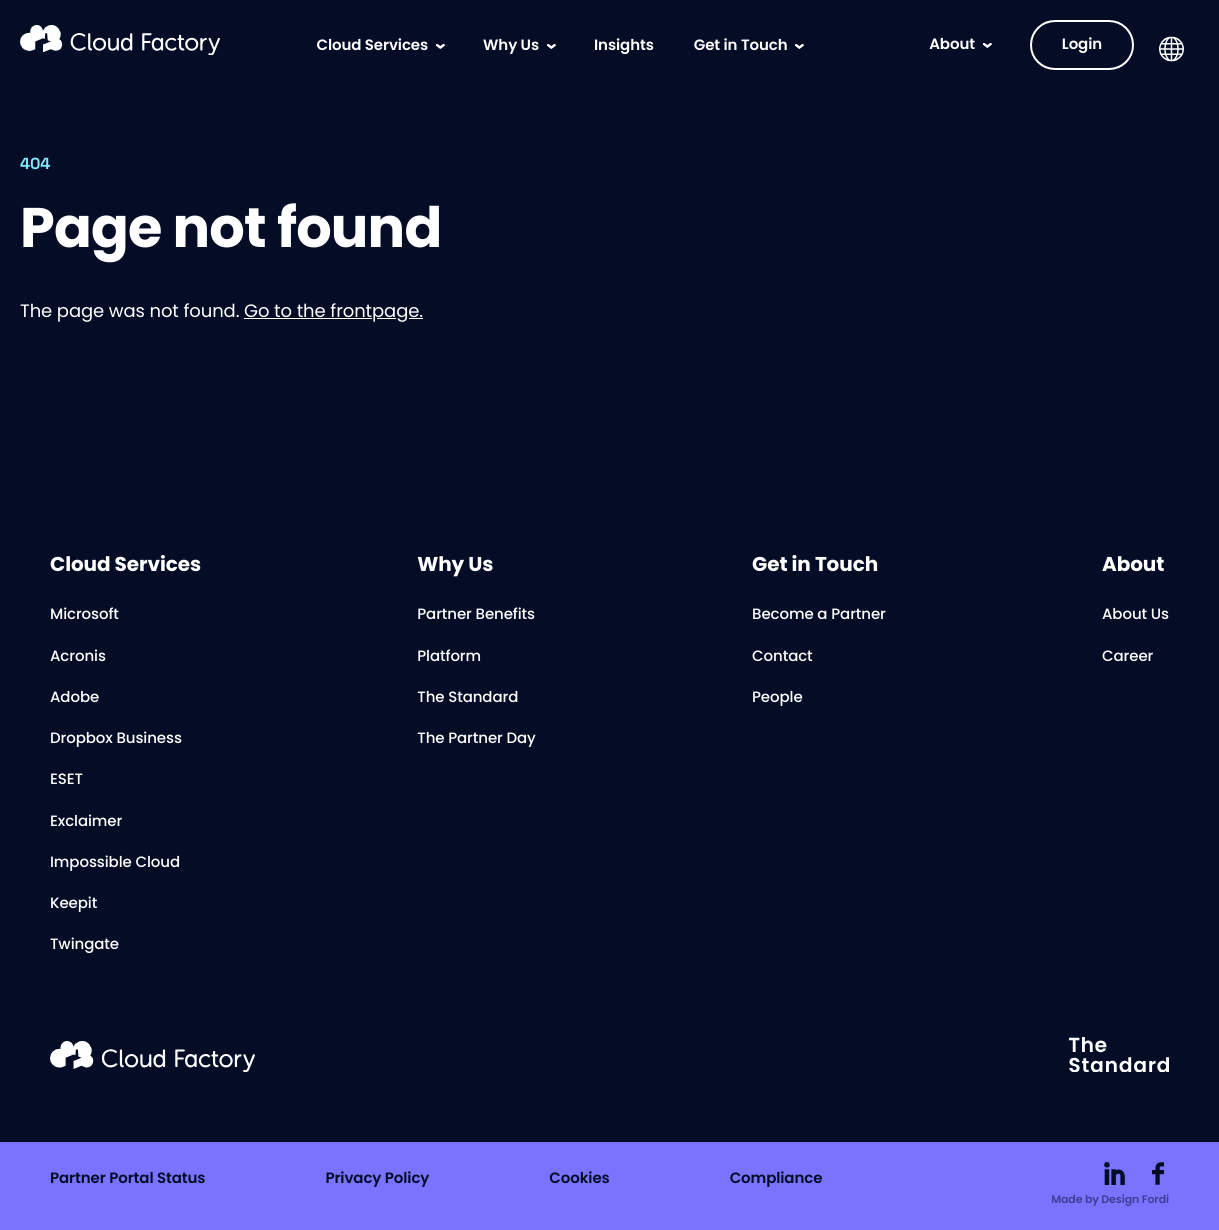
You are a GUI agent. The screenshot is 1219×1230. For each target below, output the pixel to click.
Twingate (84, 945)
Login (1082, 44)
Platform (449, 657)
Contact (782, 657)
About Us (1135, 615)
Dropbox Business (116, 739)
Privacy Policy (377, 1179)
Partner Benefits (476, 615)
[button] (1171, 49)
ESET (66, 780)
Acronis (78, 657)
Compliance (776, 1179)
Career (1127, 657)
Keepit (73, 904)
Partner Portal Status (127, 1179)
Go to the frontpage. (333, 311)
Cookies (579, 1179)
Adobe (74, 698)
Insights (624, 45)
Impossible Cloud (115, 863)
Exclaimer (86, 822)
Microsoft (84, 615)
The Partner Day (476, 739)
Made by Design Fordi (1110, 1200)
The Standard (467, 698)
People (777, 698)
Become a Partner (819, 615)
